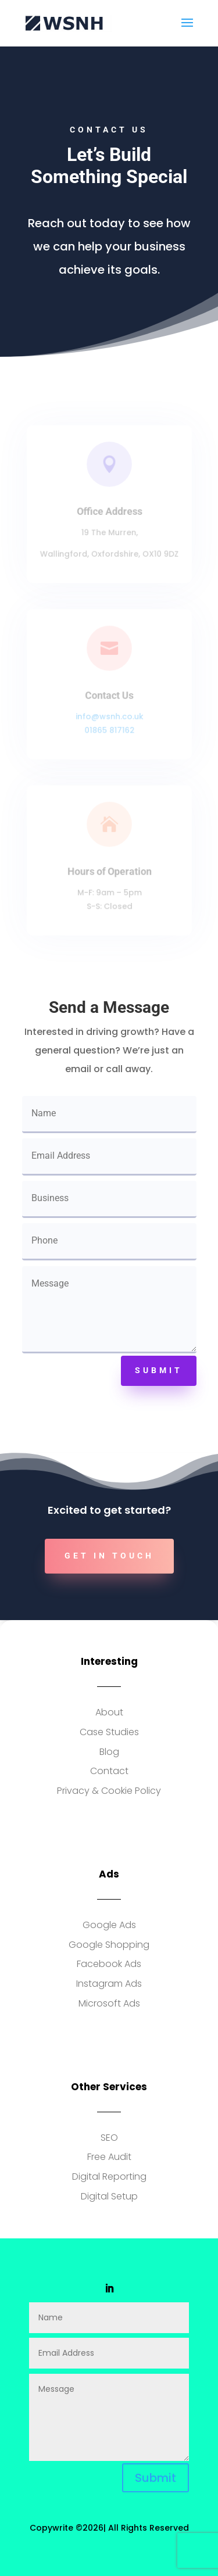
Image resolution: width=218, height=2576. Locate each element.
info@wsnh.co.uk (109, 715)
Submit (159, 1370)
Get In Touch (109, 1555)
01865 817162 (109, 729)
